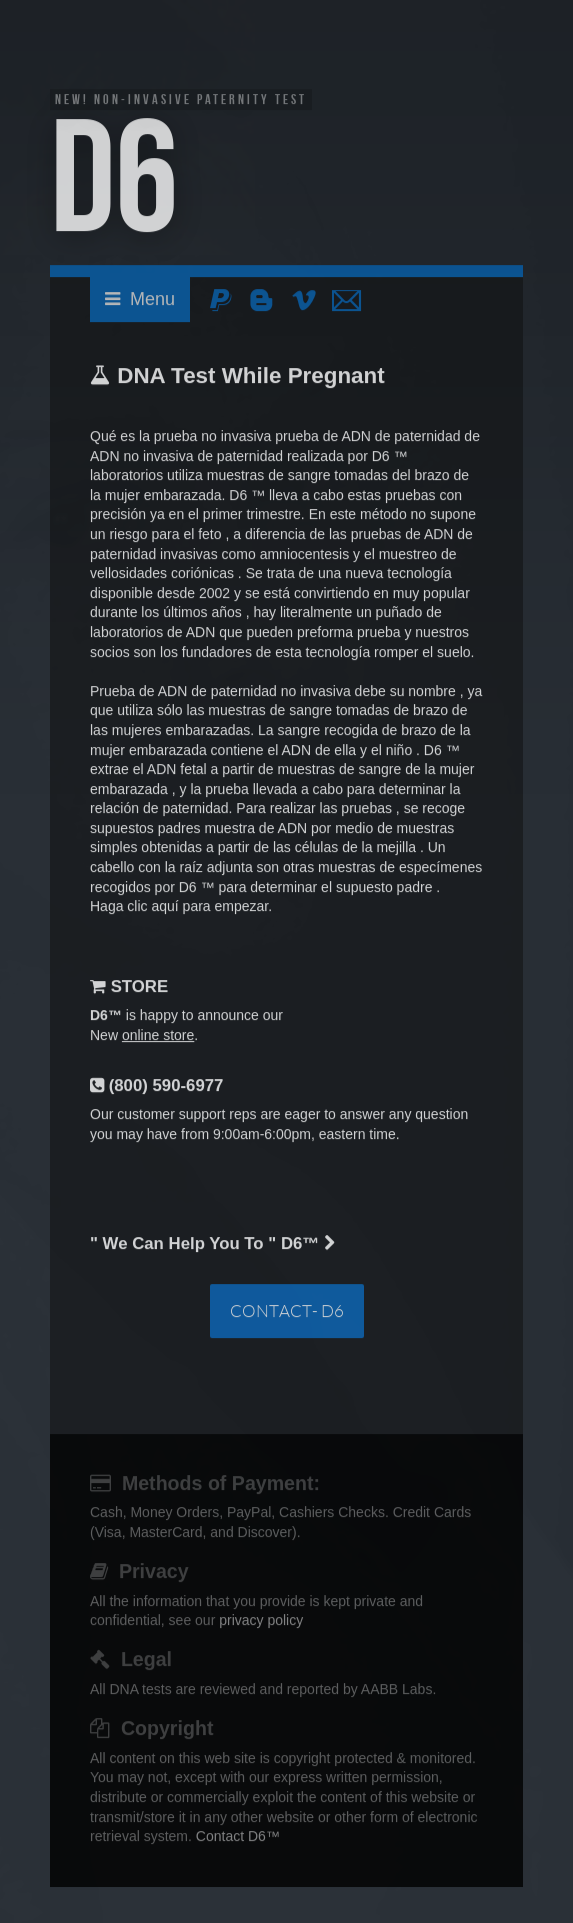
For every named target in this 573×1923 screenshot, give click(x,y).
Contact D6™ (238, 1838)
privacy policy (261, 1622)
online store (158, 1037)
